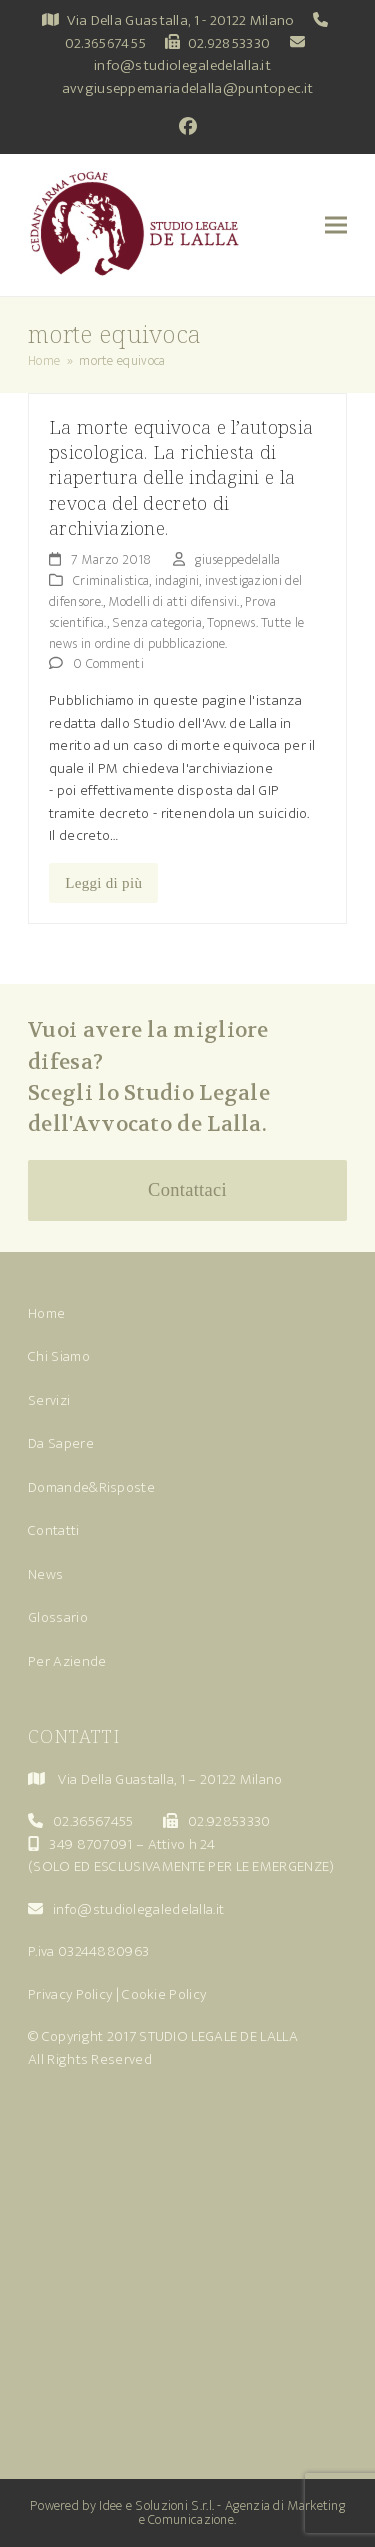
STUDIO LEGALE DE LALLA (218, 2036)
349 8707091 (90, 1844)
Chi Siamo (59, 1356)
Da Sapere (61, 1443)
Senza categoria (157, 622)
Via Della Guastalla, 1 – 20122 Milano (170, 1779)
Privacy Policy (70, 1994)
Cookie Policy (164, 1994)
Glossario (58, 1617)
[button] (336, 225)
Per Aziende (67, 1661)
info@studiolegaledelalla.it (182, 65)
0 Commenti (108, 663)
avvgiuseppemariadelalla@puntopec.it (188, 88)
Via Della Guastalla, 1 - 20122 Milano (180, 20)
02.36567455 (105, 43)
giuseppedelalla (238, 559)
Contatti (53, 1530)
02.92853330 (229, 43)
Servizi (49, 1400)
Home (46, 1313)
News (45, 1574)
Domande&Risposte (91, 1487)
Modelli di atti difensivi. (174, 601)
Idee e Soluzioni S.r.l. (156, 2505)
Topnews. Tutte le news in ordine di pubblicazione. (176, 633)
